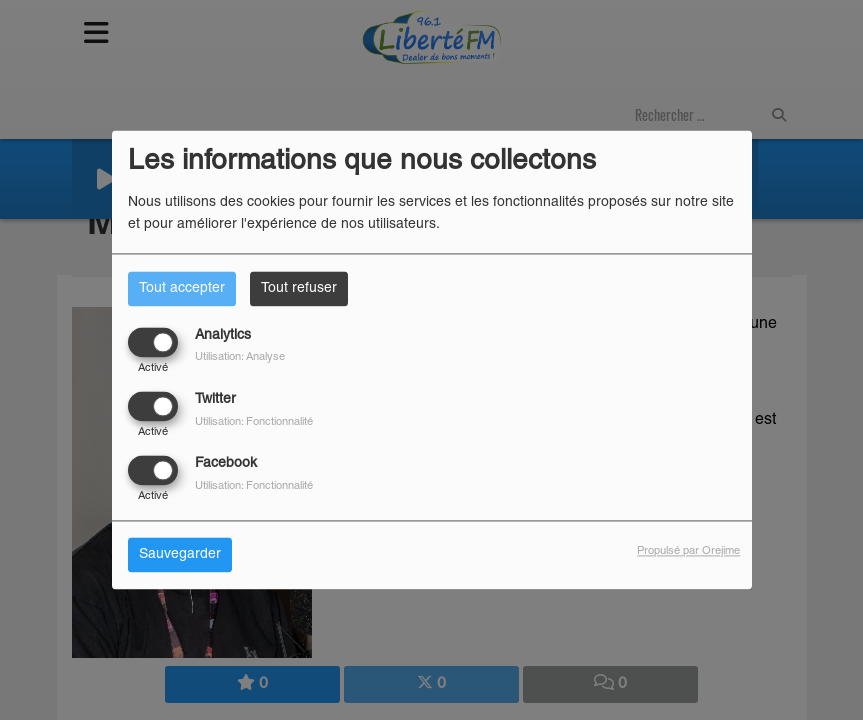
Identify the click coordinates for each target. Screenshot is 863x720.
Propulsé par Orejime (688, 552)
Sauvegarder (180, 555)
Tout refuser (299, 288)
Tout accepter (182, 288)
